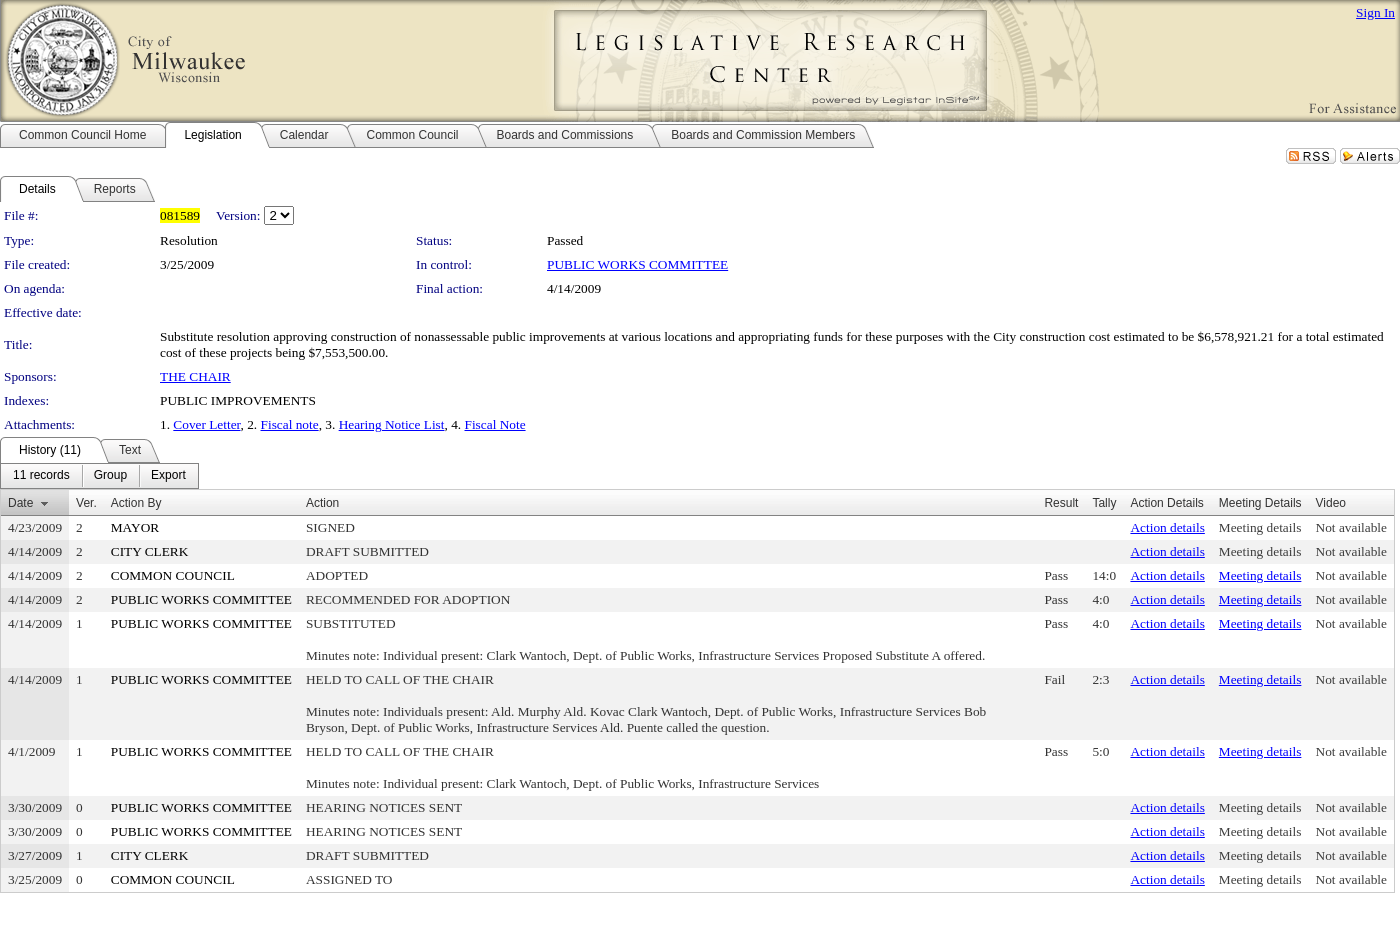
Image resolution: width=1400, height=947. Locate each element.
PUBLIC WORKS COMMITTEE (637, 264)
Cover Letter (206, 424)
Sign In (1375, 12)
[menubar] (99, 476)
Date (20, 503)
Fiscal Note (495, 424)
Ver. (86, 503)
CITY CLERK (150, 551)
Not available (1351, 527)
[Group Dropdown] (110, 476)
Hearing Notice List (392, 424)
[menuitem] (41, 476)
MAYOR (135, 527)
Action (322, 503)
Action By (136, 503)
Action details (1167, 527)
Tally (1104, 503)
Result (1061, 503)
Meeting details (1260, 527)
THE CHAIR (195, 376)
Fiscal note (290, 424)
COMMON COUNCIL (173, 575)
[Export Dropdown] (168, 476)
